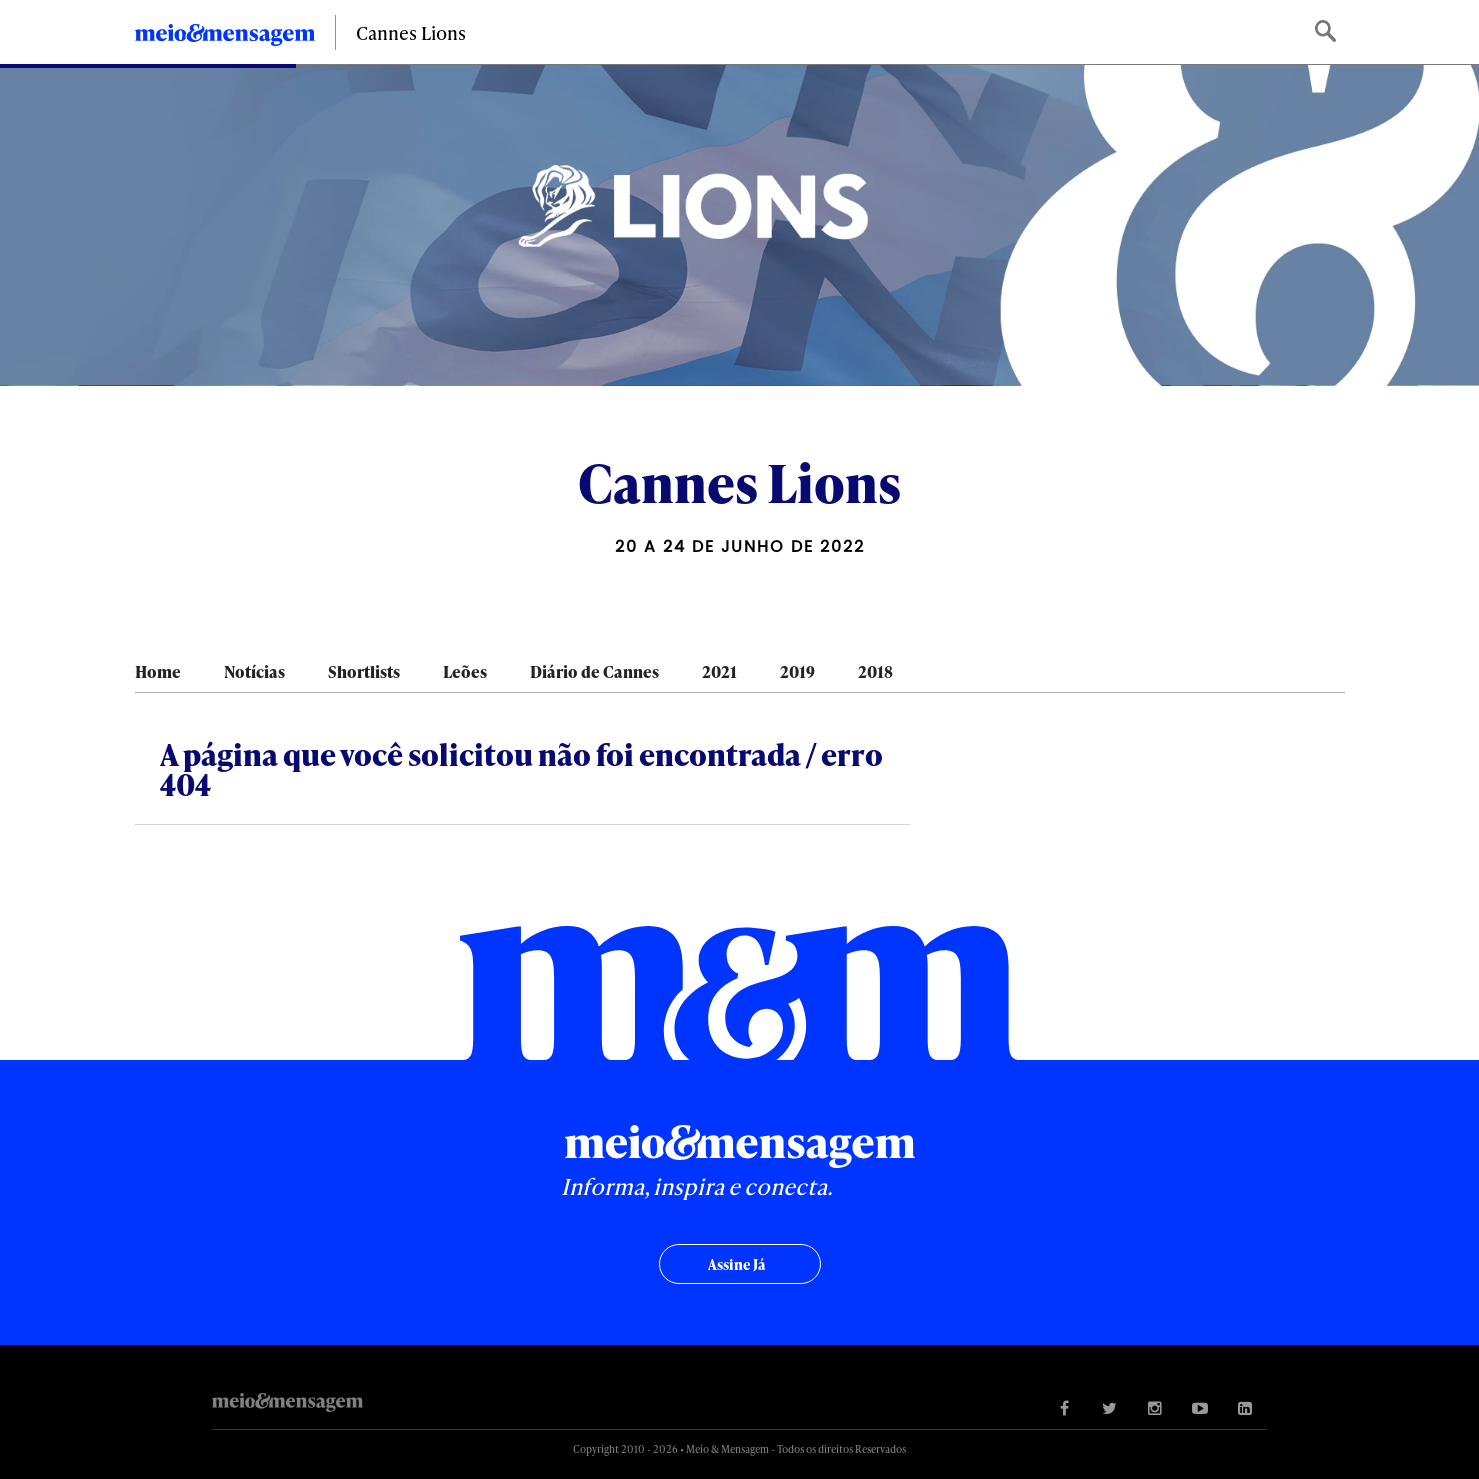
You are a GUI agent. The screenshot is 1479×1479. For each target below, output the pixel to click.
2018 (875, 671)
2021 (719, 671)
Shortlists (364, 671)
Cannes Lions (411, 32)
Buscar (1327, 32)
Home (158, 671)
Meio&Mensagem (225, 38)
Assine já (736, 1264)
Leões (465, 671)
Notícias (254, 671)
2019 (797, 671)
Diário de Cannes (594, 671)
